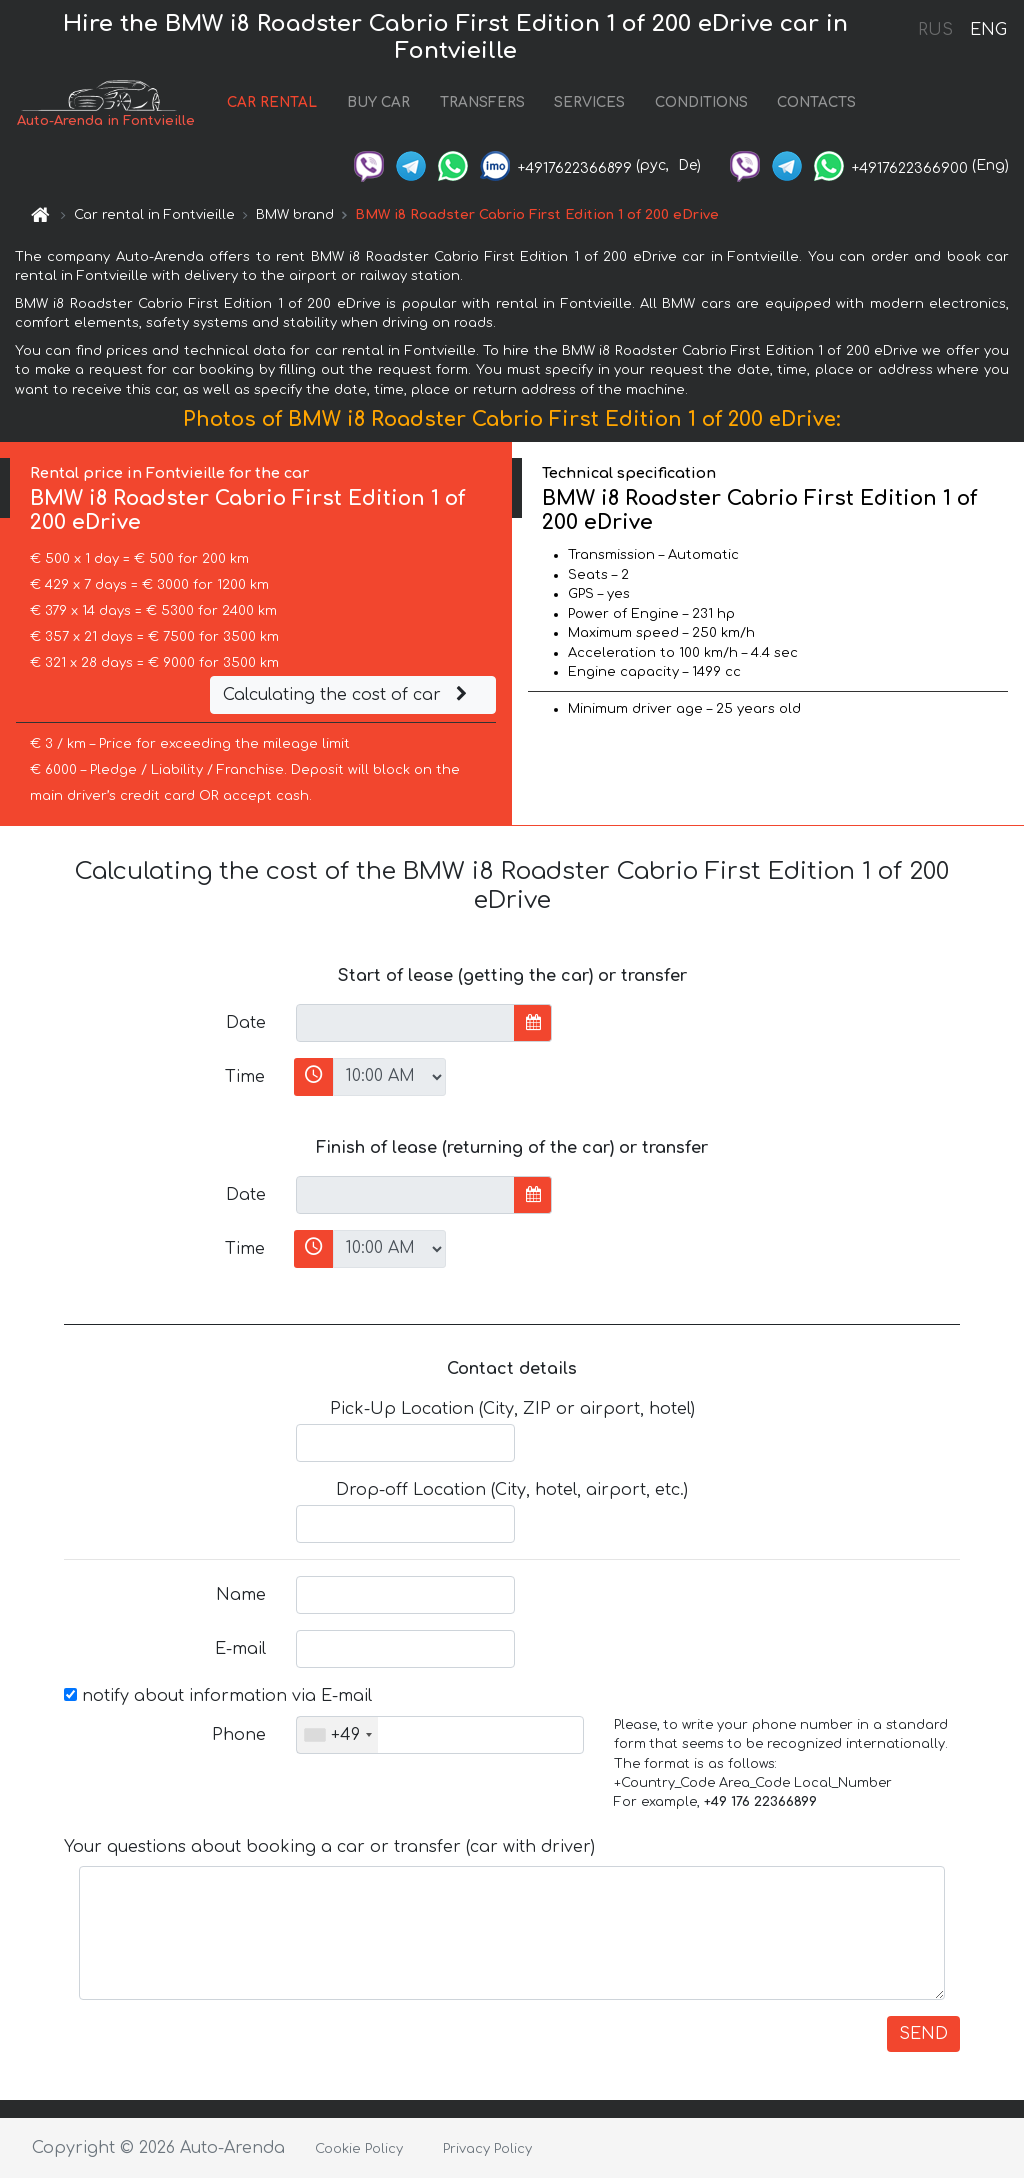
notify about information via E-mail (218, 1697)
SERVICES (589, 103)
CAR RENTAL (272, 103)
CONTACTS (816, 103)
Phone (239, 1736)
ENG (988, 30)
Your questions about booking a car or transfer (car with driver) (329, 1848)
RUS (935, 30)
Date (246, 1023)
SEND (923, 2035)
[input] (405, 1023)
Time (245, 1077)
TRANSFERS (482, 103)
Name (241, 1596)
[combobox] (337, 1736)
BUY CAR (378, 103)
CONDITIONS (701, 103)
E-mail (240, 1650)
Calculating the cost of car (348, 696)
